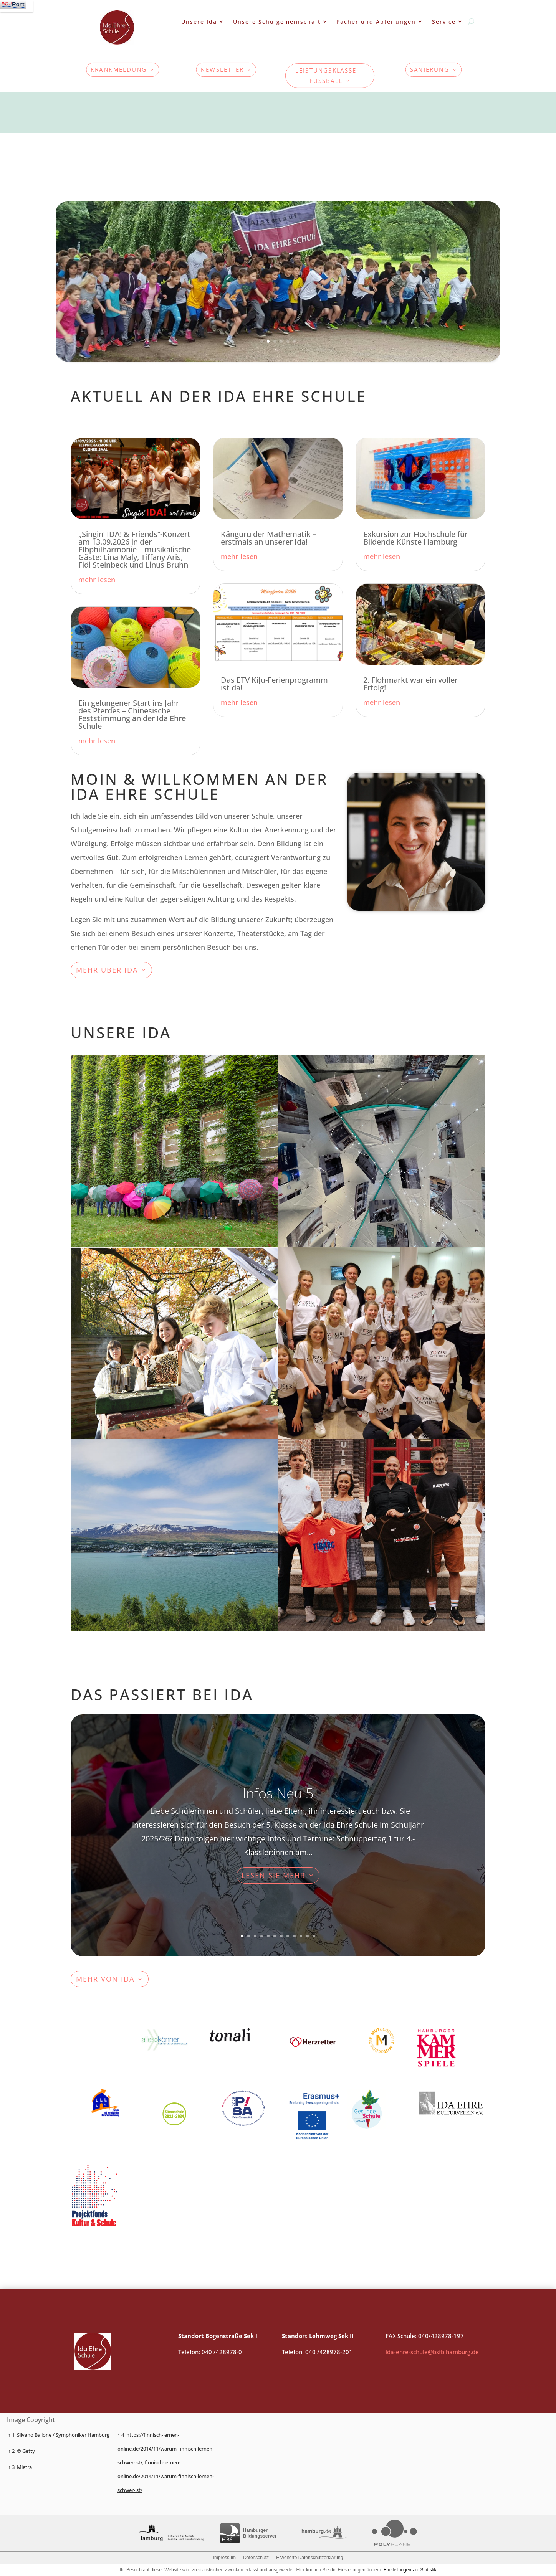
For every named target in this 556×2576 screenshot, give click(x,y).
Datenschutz (256, 2557)
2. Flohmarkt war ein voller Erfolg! (410, 684)
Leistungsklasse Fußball (325, 75)
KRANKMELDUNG (119, 70)
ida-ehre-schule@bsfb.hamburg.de (432, 2352)
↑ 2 (11, 2450)
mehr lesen (96, 579)
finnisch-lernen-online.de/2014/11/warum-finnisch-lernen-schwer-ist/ (165, 2476)
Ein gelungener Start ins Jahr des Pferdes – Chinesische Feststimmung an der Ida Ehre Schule (132, 714)
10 (301, 1936)
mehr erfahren (331, 1116)
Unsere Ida (199, 21)
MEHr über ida (107, 969)
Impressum (224, 2557)
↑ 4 (120, 2434)
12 (314, 1936)
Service (444, 21)
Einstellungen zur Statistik (410, 2570)
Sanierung (429, 70)
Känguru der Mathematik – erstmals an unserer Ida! (268, 538)
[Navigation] (16, 6)
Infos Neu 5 (278, 1793)
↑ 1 (11, 2434)
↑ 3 (11, 2467)
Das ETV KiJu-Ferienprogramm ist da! (274, 684)
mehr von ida (105, 1978)
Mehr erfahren (124, 1116)
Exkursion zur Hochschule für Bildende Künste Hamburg (415, 538)
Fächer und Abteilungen (376, 21)
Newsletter (222, 70)
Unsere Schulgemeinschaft (277, 21)
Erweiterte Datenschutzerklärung (309, 2557)
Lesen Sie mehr (273, 1875)
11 (307, 1936)
